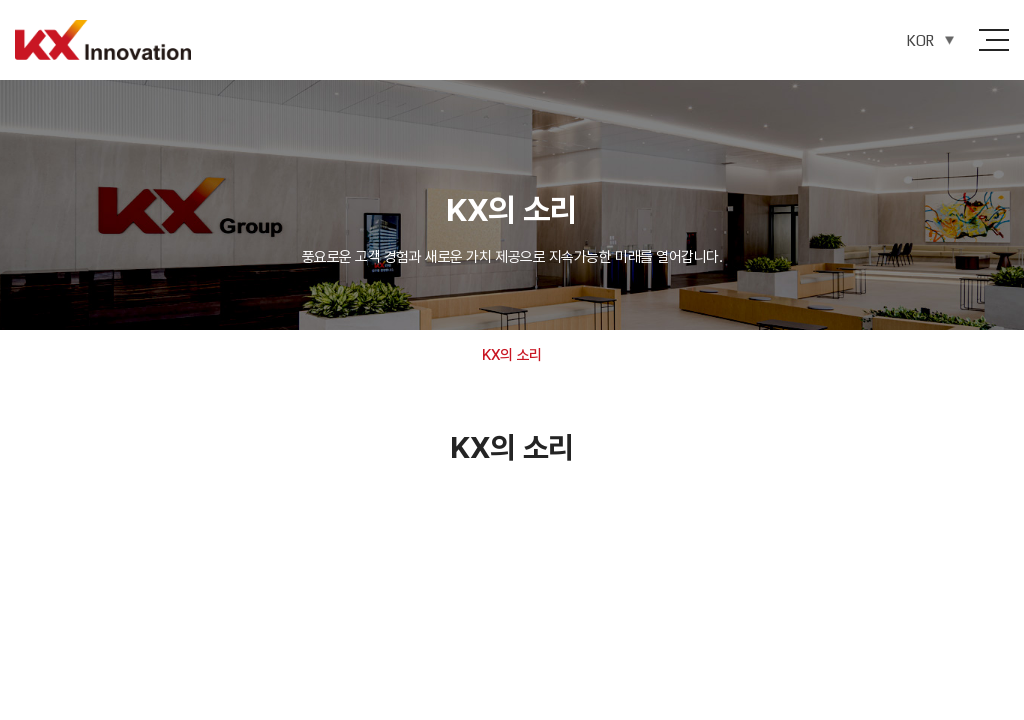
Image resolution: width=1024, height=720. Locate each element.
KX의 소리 (511, 355)
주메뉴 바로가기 (0, 0)
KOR (920, 40)
